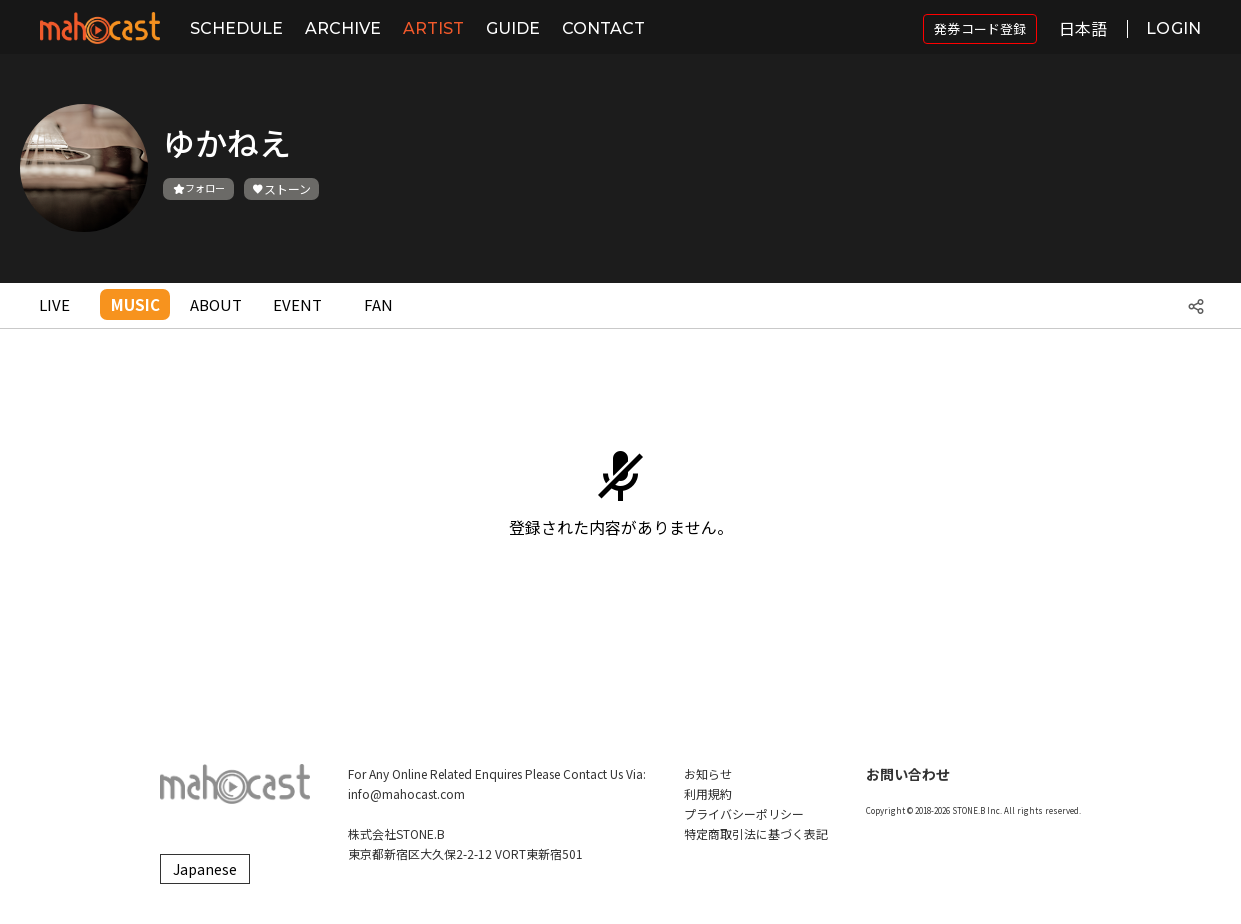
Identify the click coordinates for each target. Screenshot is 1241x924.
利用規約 (708, 793)
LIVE (54, 304)
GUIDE (513, 28)
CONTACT (603, 28)
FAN (378, 304)
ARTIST (433, 28)
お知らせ (708, 773)
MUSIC (135, 304)
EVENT (297, 304)
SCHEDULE (236, 28)
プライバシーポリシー (744, 813)
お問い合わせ (908, 774)
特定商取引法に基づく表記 (756, 833)
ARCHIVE (343, 28)
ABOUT (216, 304)
